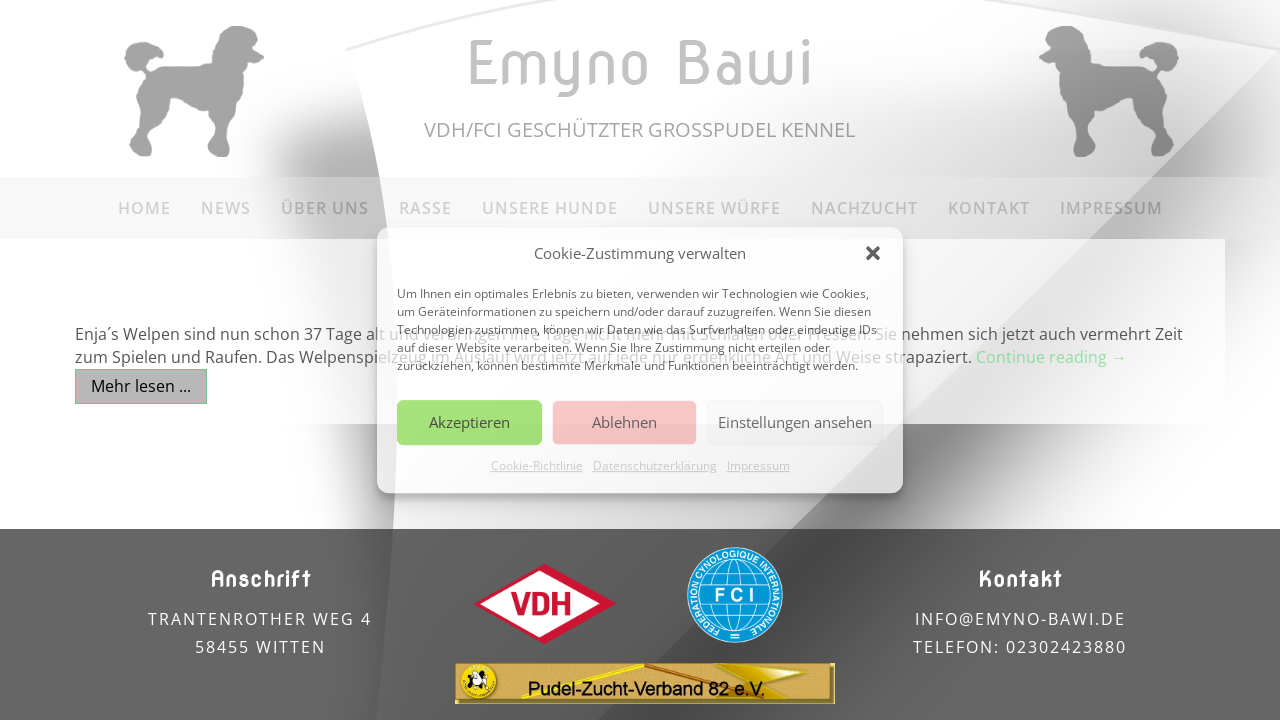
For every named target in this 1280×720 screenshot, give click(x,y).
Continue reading (1051, 357)
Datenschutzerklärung (655, 465)
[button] (873, 254)
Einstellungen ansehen (795, 423)
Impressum (758, 465)
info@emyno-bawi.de (1020, 619)
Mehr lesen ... (141, 386)
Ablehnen (624, 423)
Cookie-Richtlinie (537, 465)
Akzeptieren (469, 423)
